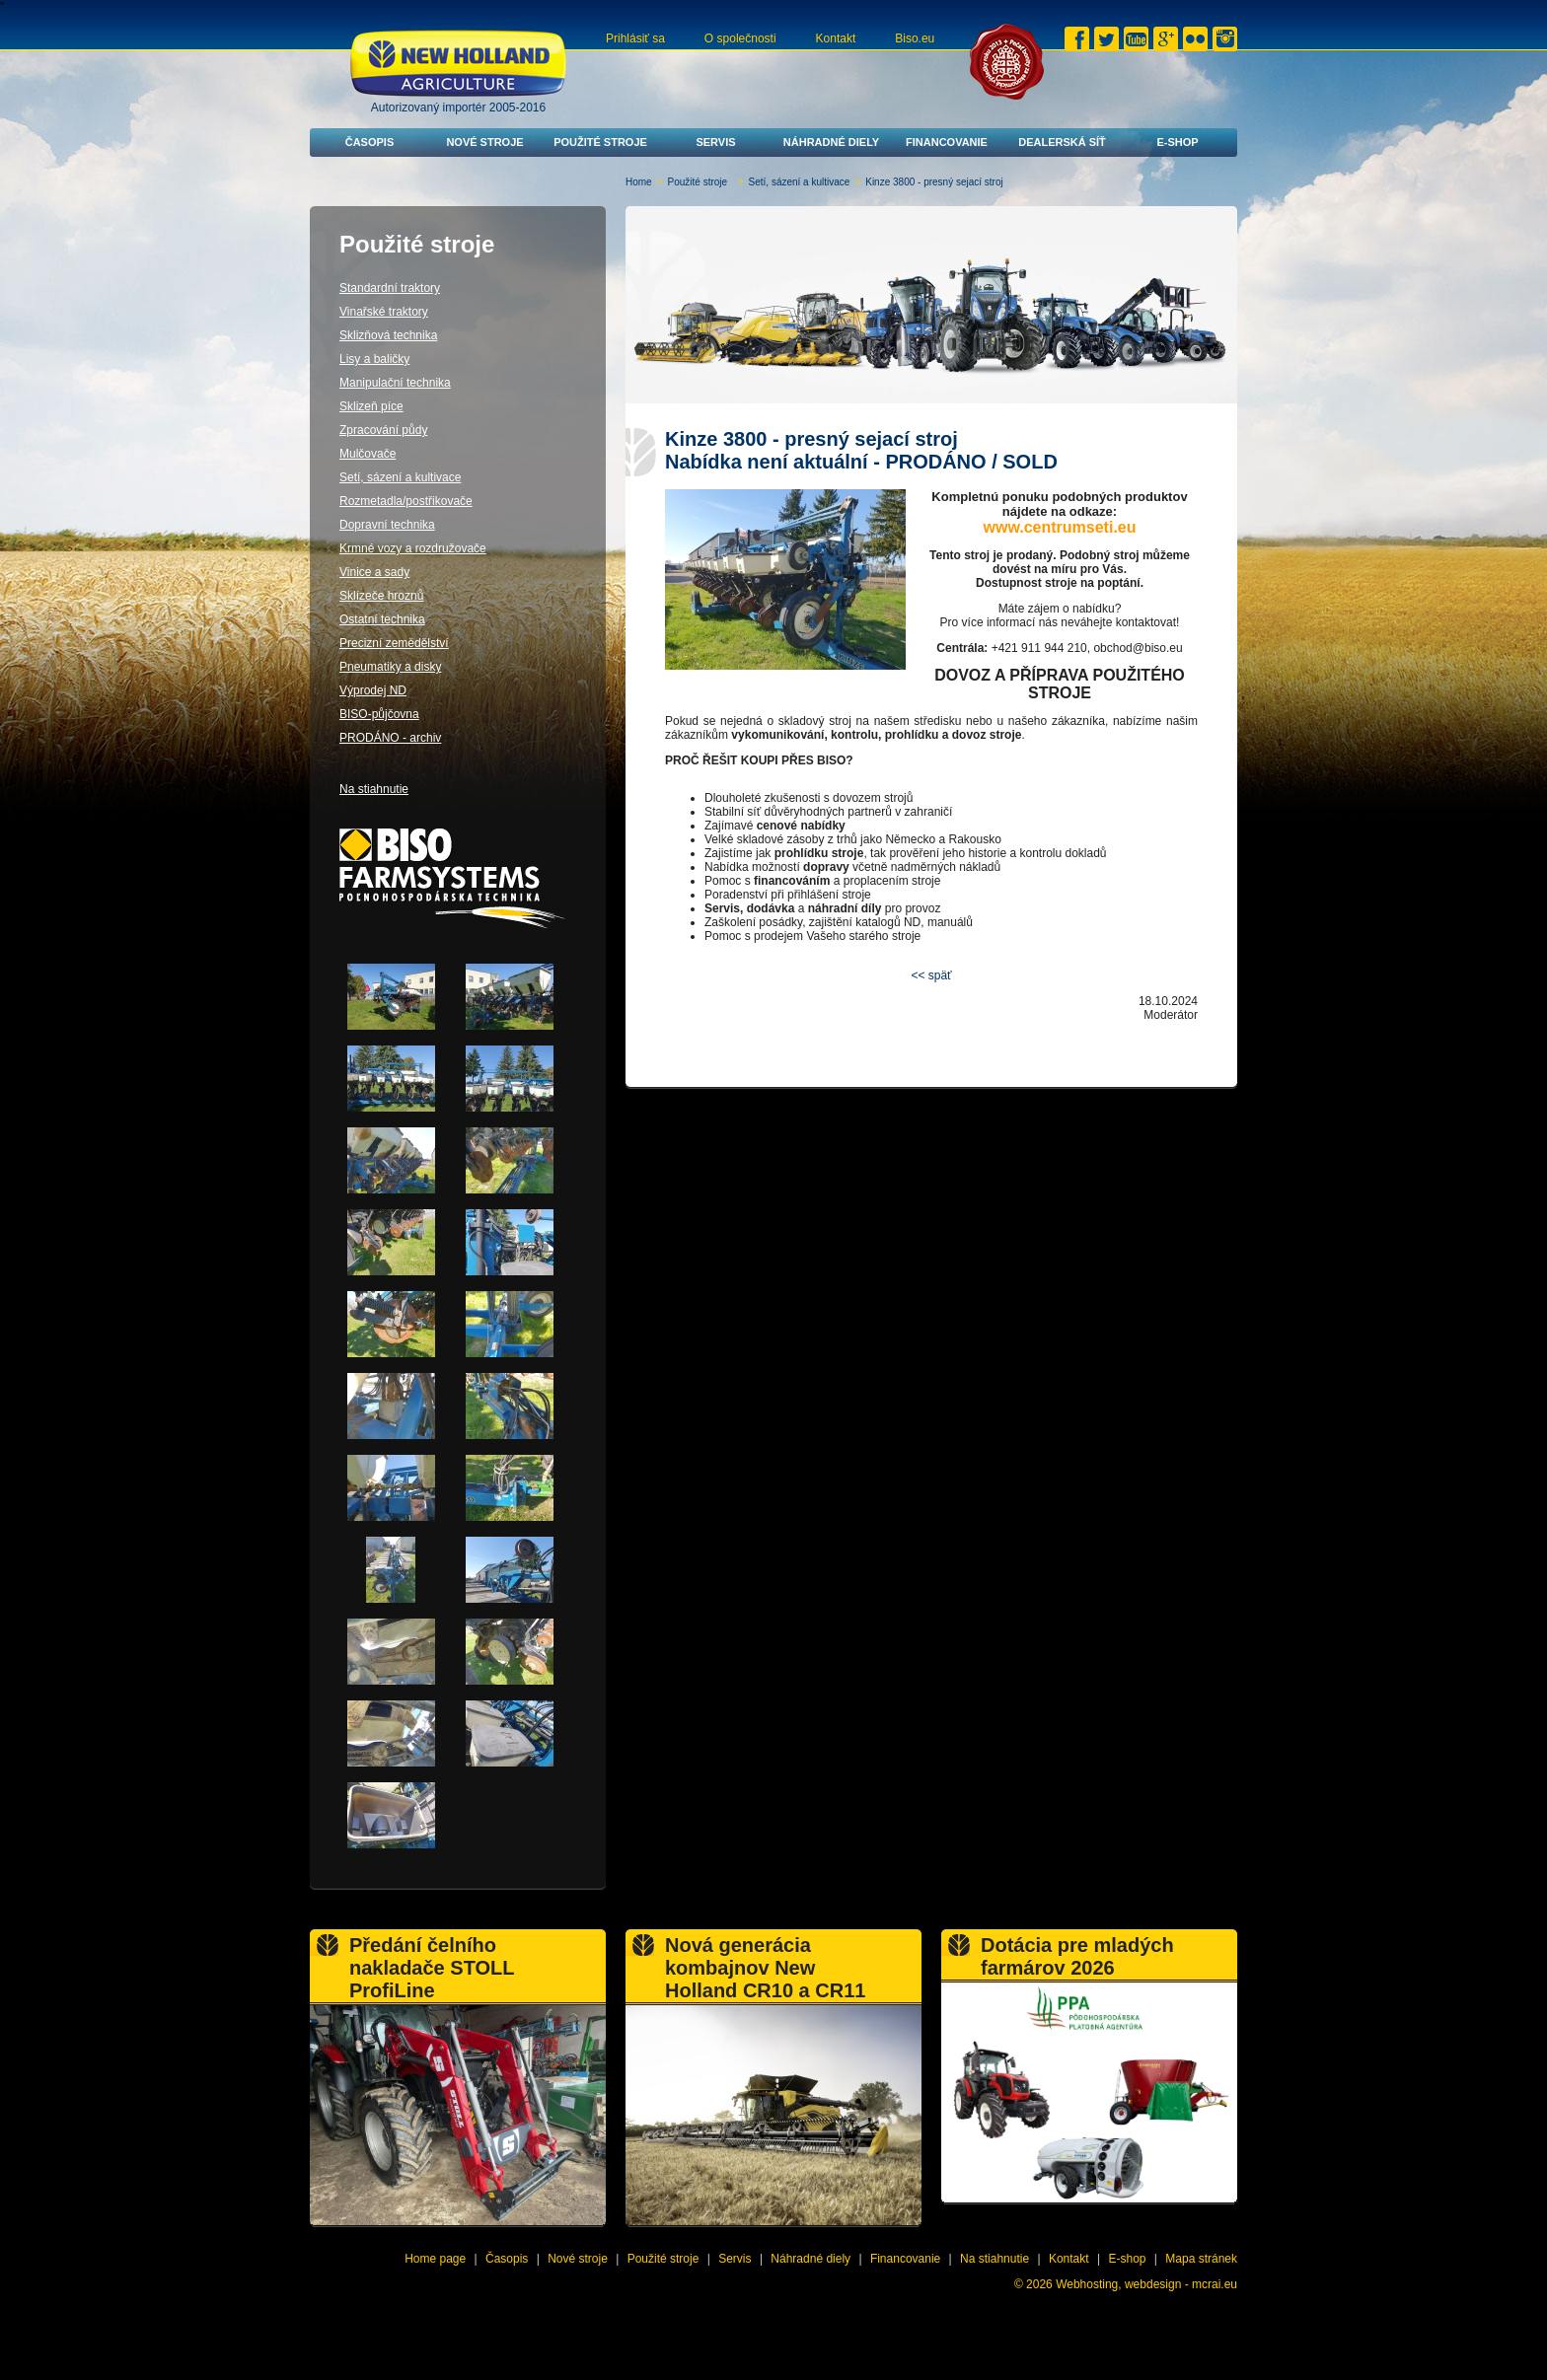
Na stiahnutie (373, 789)
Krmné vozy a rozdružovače (412, 548)
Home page (435, 2259)
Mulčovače (367, 454)
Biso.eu (914, 38)
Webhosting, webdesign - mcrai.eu (1146, 2284)
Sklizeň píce (371, 406)
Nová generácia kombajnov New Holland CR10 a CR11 (765, 1967)
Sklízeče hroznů (381, 596)
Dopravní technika (387, 525)
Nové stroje (484, 142)
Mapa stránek (1201, 2259)
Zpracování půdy (383, 430)
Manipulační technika (395, 383)
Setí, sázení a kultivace (799, 182)
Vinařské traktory (383, 312)
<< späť (931, 975)
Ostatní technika (382, 619)
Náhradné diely (831, 142)
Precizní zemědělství (394, 643)
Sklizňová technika (388, 335)
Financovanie (947, 142)
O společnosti (740, 38)
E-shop (1177, 142)
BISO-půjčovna (379, 714)
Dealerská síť (1062, 142)
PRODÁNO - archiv (390, 738)
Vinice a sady (374, 572)
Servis (715, 142)
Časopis (370, 142)
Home (639, 182)
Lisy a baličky (374, 359)
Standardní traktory (389, 288)
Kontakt (836, 38)
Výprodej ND (372, 690)
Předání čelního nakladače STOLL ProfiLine (431, 1967)
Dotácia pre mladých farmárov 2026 (1077, 1956)
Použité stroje (600, 142)
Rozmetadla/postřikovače (406, 501)
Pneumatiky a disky (390, 667)
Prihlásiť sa (635, 38)
